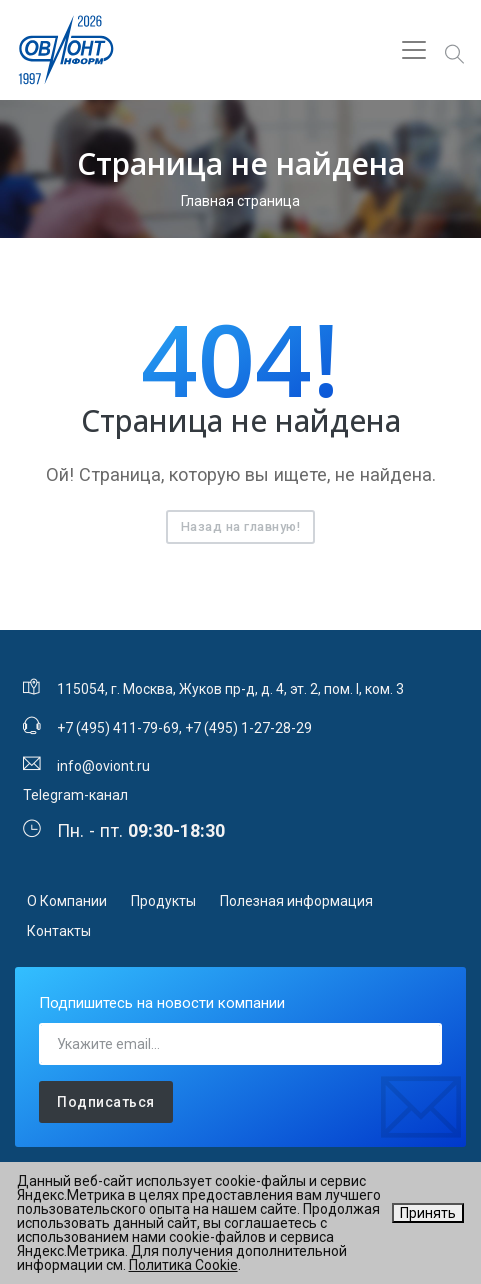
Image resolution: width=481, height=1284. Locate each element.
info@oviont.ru (103, 766)
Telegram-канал (75, 795)
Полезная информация (296, 901)
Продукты (163, 901)
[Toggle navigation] (414, 50)
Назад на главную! (241, 526)
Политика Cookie (183, 1265)
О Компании (67, 901)
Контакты (59, 931)
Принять (428, 1213)
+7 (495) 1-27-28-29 (248, 728)
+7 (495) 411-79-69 (118, 728)
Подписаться (106, 1102)
